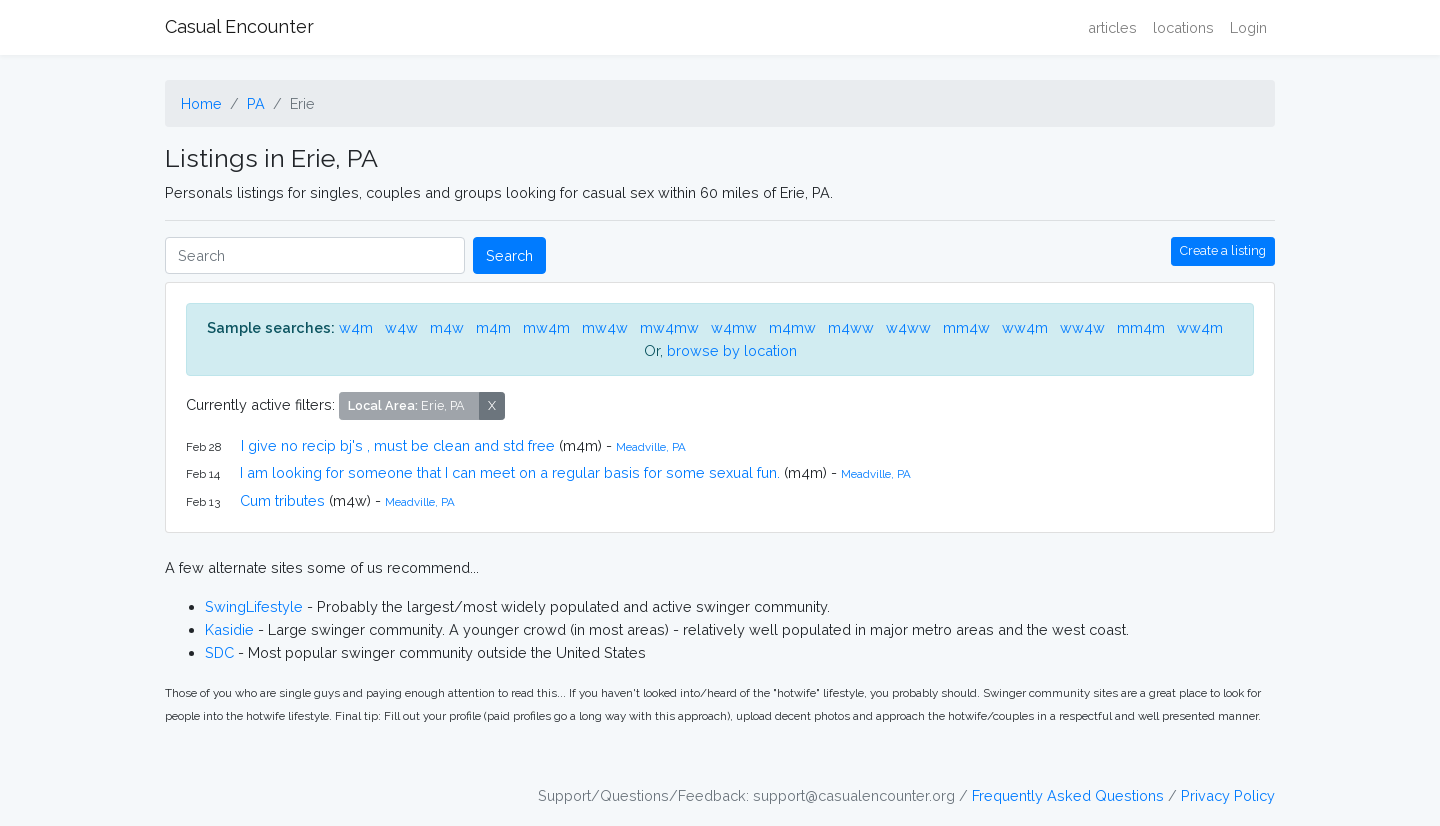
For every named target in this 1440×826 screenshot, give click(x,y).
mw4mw (669, 327)
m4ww (851, 327)
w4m (356, 327)
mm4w (966, 327)
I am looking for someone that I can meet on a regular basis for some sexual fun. (510, 472)
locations (1183, 27)
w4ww (908, 327)
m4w (447, 327)
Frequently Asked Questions (1068, 795)
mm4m (1141, 327)
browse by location (732, 350)
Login (1248, 27)
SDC (219, 652)
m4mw (792, 327)
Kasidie (229, 629)
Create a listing (1223, 250)
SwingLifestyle (254, 606)
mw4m (546, 327)
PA (256, 103)
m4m (493, 327)
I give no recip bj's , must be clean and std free (398, 445)
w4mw (734, 327)
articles (1112, 27)
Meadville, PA (651, 447)
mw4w (605, 327)
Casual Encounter (239, 26)
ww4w (1082, 327)
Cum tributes (282, 500)
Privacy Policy (1228, 795)
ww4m (1025, 327)
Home (201, 103)
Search (509, 255)
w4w (401, 327)
